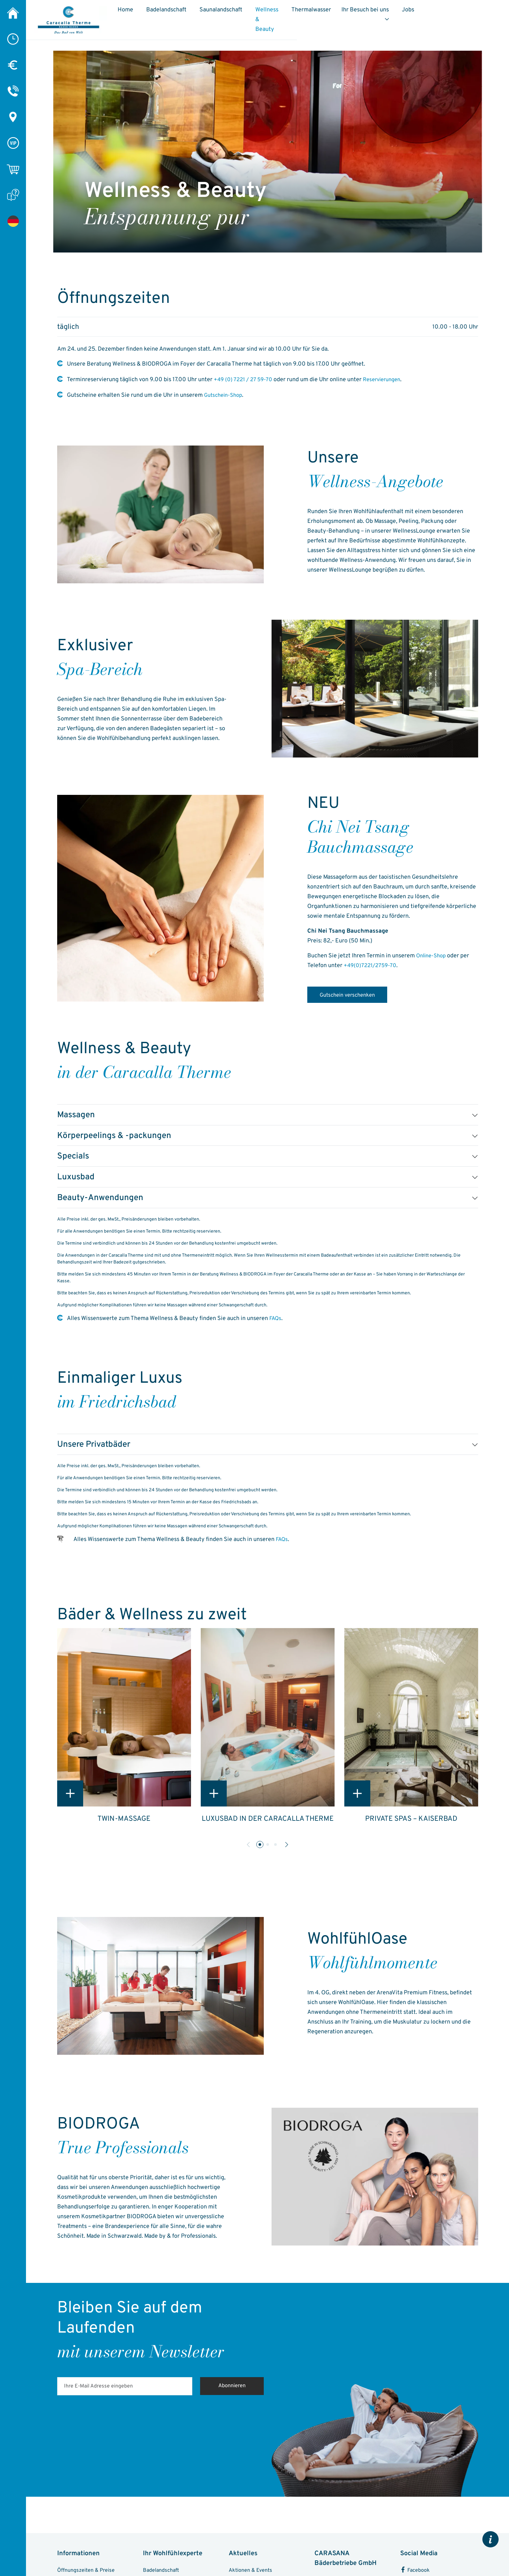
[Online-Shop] (13, 169)
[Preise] (13, 65)
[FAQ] (13, 195)
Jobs (469, 12)
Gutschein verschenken (354, 1001)
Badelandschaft (201, 12)
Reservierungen (387, 379)
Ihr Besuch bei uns (422, 12)
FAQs (275, 1325)
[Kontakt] (13, 91)
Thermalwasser (368, 12)
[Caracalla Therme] (13, 13)
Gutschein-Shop (225, 395)
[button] (260, 1851)
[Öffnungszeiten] (13, 39)
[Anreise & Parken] (13, 117)
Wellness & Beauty (304, 17)
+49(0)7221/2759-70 (372, 965)
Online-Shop (432, 956)
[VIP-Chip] (13, 143)
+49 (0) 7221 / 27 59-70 (245, 379)
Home (160, 12)
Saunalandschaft (255, 12)
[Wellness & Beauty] (13, 221)
